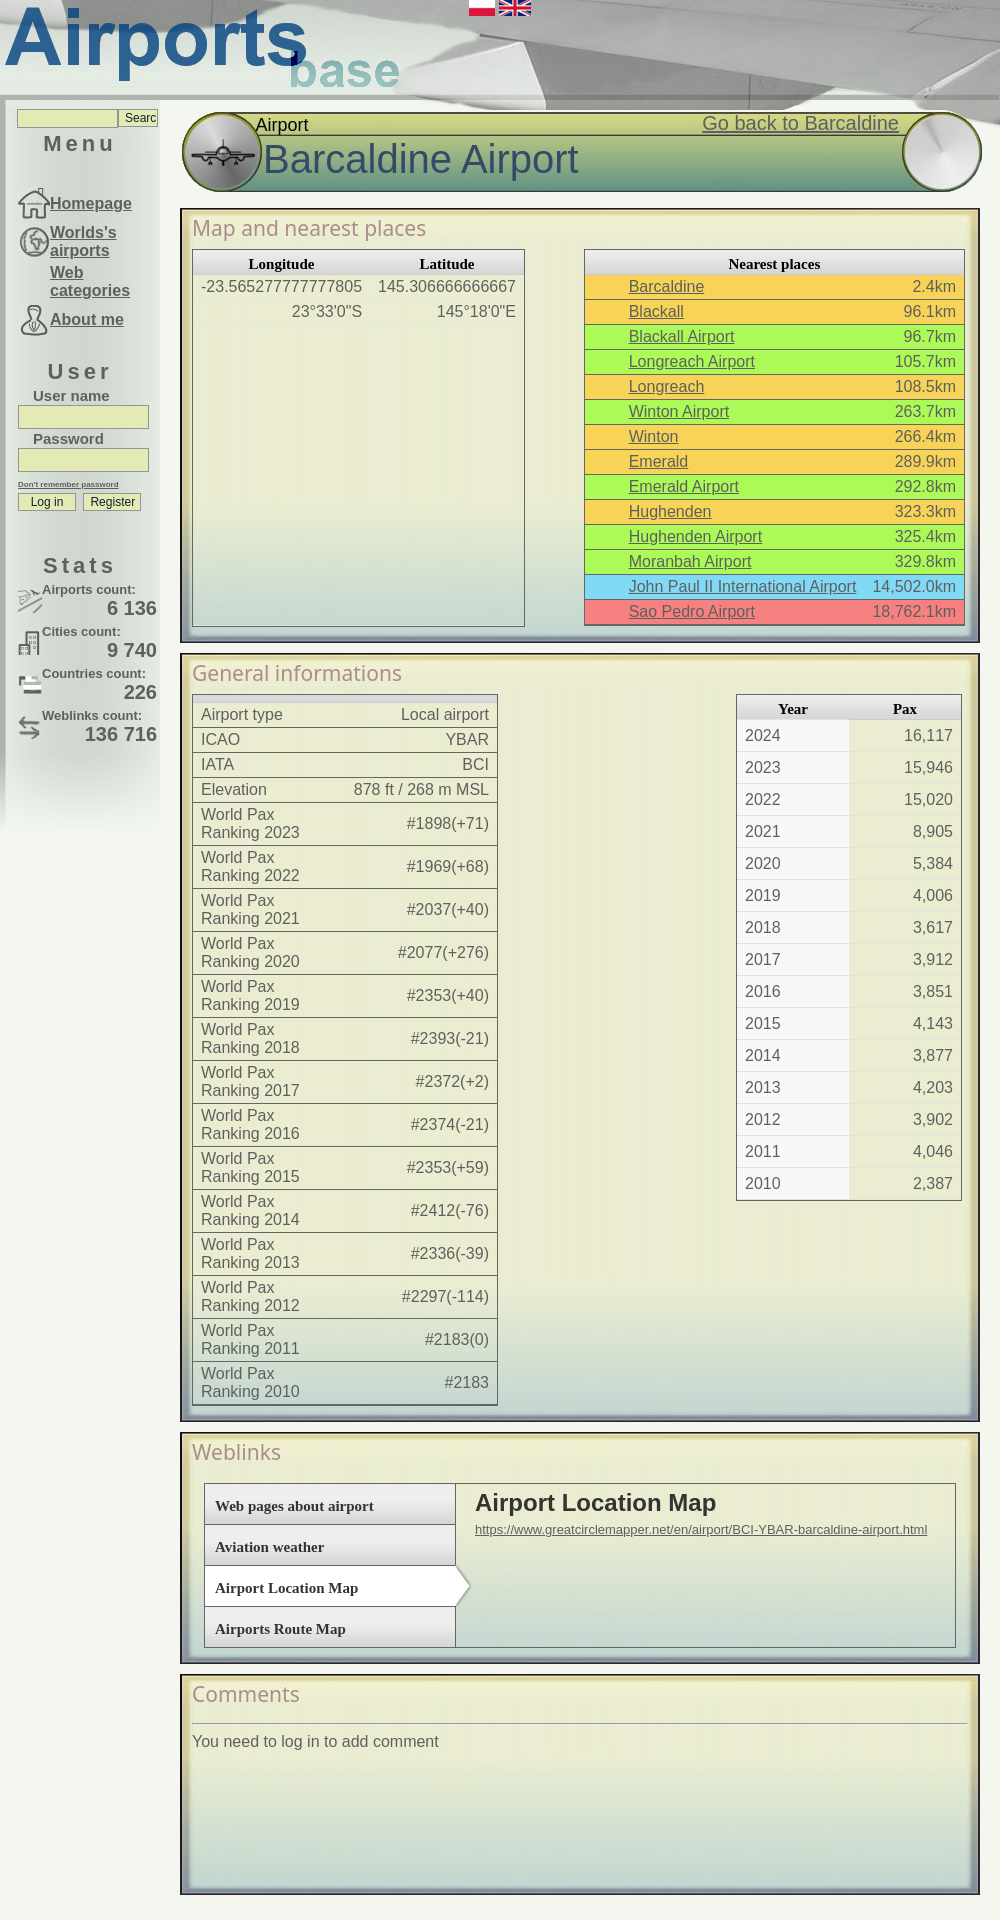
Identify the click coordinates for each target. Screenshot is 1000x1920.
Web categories (90, 281)
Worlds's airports (83, 241)
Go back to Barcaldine (800, 123)
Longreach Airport (692, 361)
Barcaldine (667, 286)
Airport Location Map (286, 1588)
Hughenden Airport (695, 536)
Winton (654, 436)
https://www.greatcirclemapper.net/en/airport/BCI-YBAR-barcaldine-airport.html (701, 1529)
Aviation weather (269, 1547)
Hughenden (670, 511)
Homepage (91, 203)
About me (87, 319)
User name (71, 395)
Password (68, 438)
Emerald (659, 461)
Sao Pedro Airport (692, 611)
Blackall (656, 311)
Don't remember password (68, 484)
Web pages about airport (294, 1506)
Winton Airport (679, 411)
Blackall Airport (682, 336)
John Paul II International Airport (743, 586)
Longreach (667, 386)
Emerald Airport (684, 486)
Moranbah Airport (690, 561)
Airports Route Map (280, 1629)
